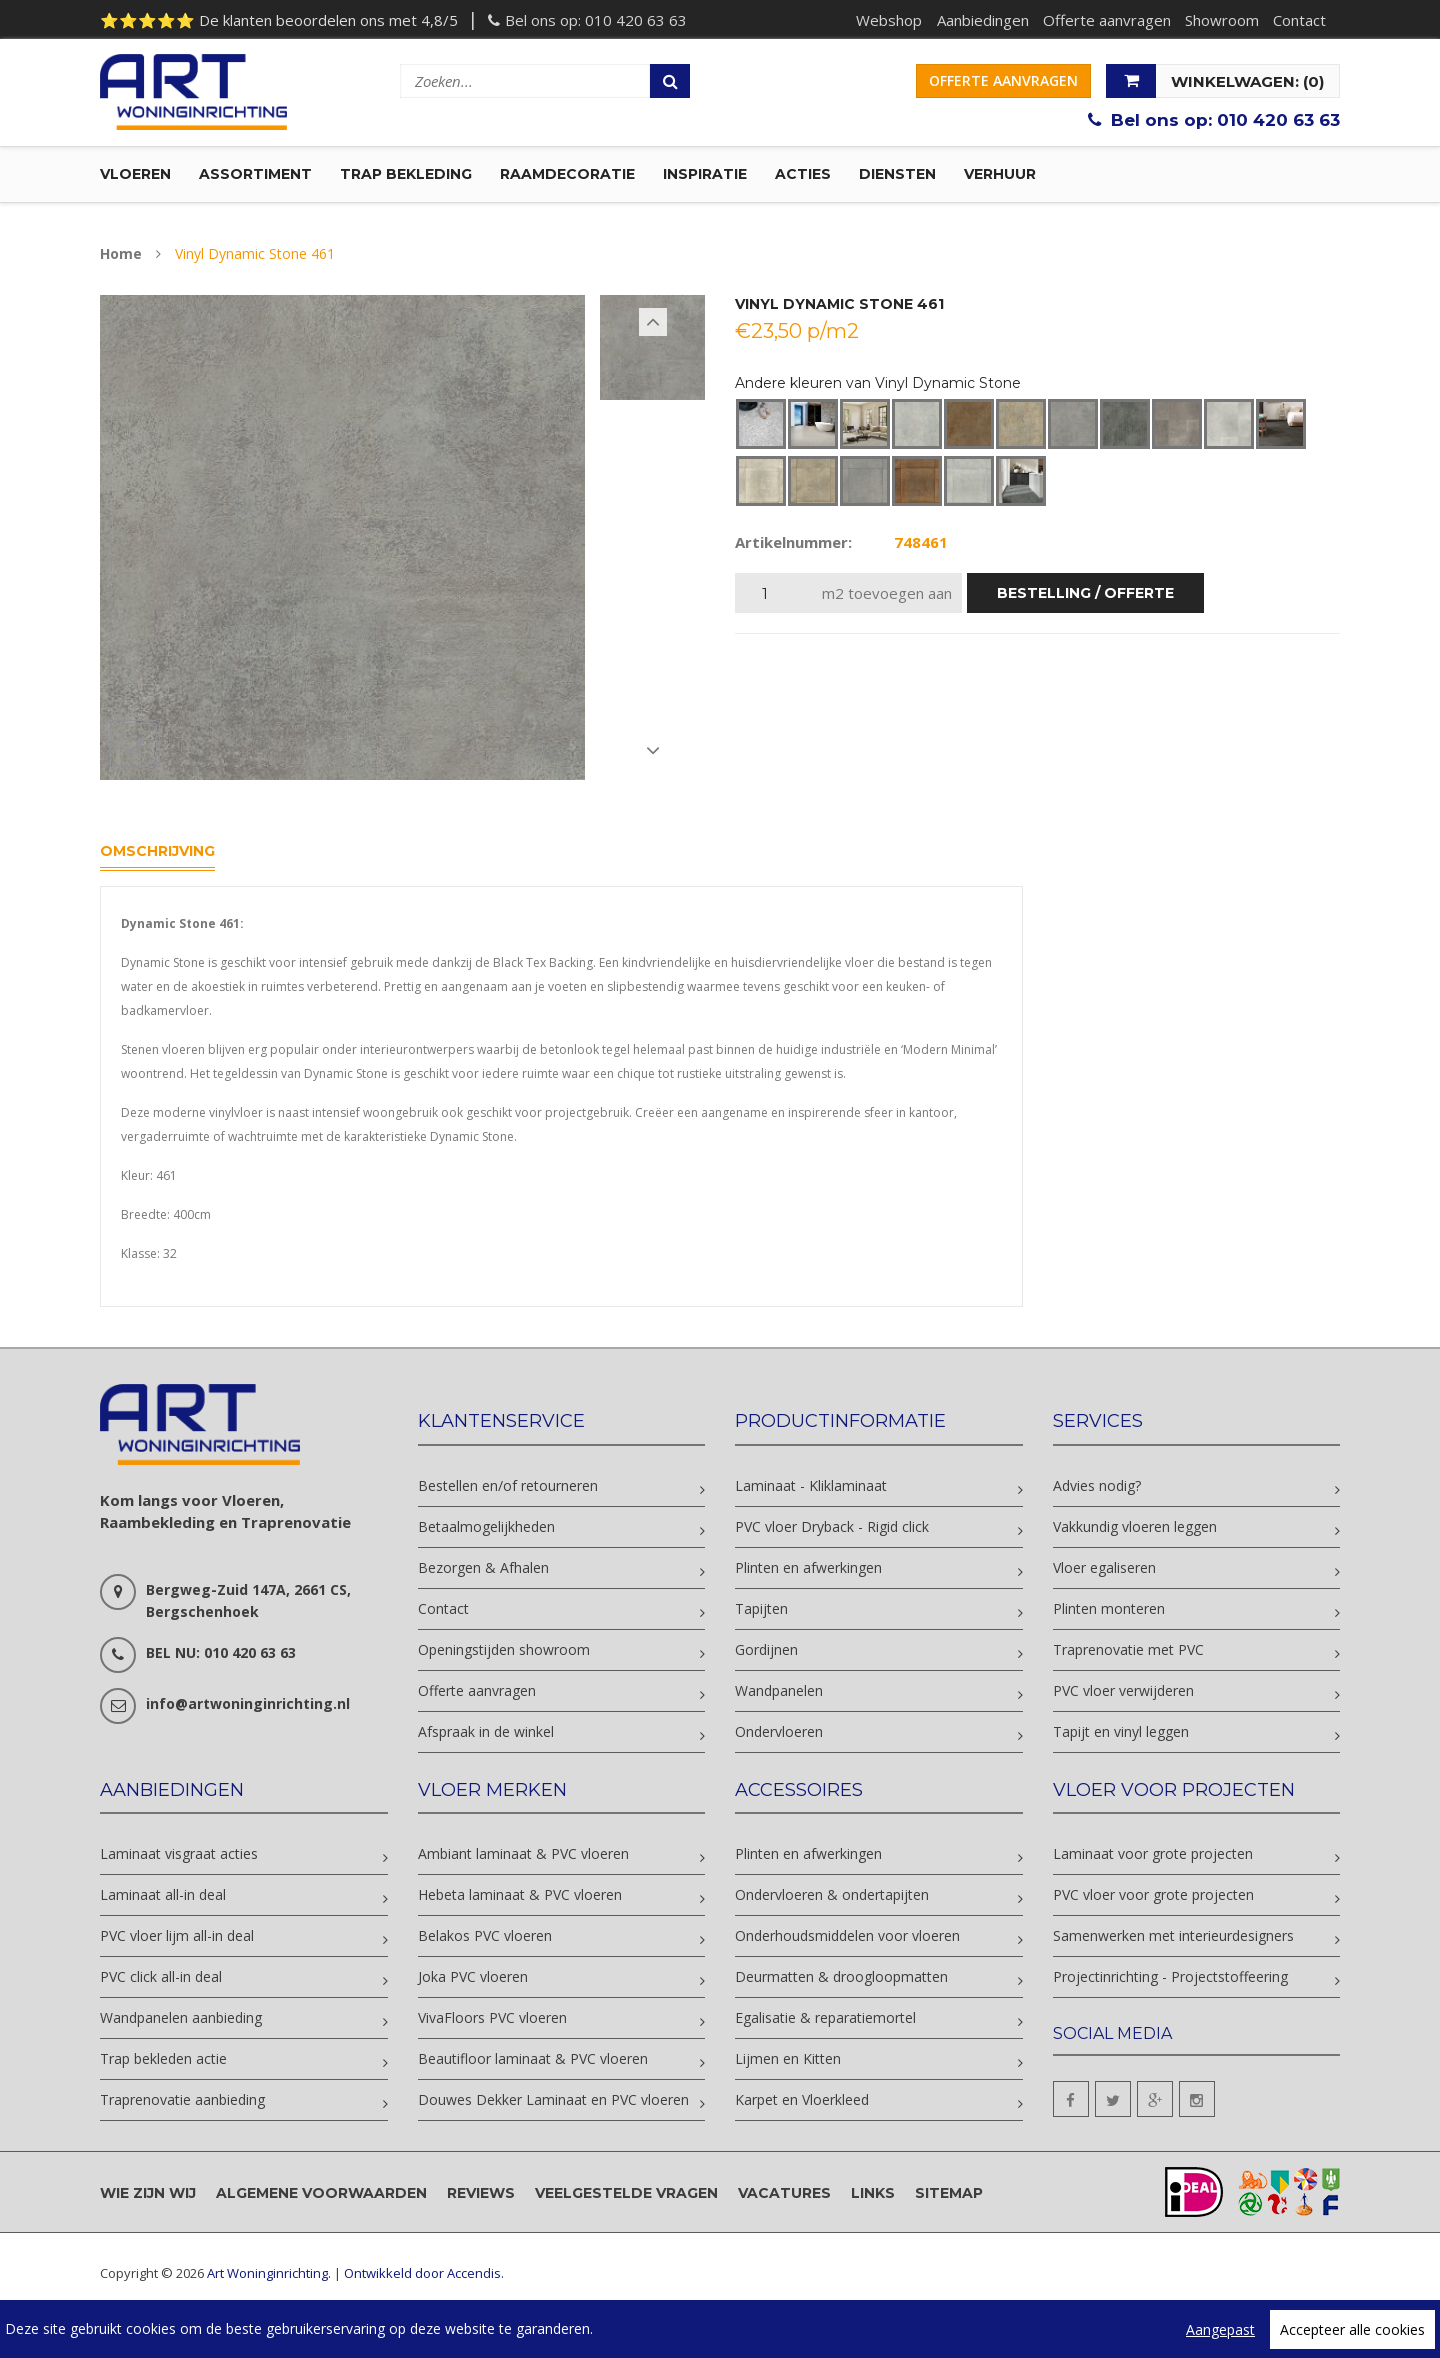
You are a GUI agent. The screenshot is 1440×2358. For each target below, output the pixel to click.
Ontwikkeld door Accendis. (424, 2277)
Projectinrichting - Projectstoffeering (1170, 1979)
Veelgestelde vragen (626, 2196)
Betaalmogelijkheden (486, 1529)
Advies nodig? (1097, 1488)
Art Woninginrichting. (269, 2277)
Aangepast (1220, 2329)
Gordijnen (766, 1652)
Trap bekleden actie (163, 2061)
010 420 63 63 (636, 20)
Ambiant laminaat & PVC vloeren (523, 1856)
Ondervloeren (779, 1734)
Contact (1298, 20)
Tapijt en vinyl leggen (1121, 1734)
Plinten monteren (1109, 1611)
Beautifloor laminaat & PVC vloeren (533, 2061)
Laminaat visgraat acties (179, 1856)
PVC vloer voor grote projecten (1153, 1897)
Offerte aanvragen (1104, 20)
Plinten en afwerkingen (808, 1570)
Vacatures (784, 2196)
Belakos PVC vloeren (485, 1938)
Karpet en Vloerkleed (802, 2102)
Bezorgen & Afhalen (483, 1570)
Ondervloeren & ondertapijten (832, 1897)
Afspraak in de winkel (486, 1734)
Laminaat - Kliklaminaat (811, 1488)
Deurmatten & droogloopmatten (841, 1979)
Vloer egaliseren (1104, 1570)
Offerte (1003, 80)
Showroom (1220, 20)
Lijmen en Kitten (788, 2061)
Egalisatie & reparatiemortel (825, 2020)
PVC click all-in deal (161, 1979)
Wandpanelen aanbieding (181, 2020)
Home (121, 257)
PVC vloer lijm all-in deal (177, 1938)
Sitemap (949, 2196)
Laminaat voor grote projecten (1153, 1856)
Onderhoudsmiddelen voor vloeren (847, 1938)
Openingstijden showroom (504, 1652)
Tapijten (761, 1611)
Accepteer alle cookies (1352, 2329)
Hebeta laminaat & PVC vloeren (520, 1897)
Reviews (481, 2196)
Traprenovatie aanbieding (182, 2102)
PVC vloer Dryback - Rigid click (832, 1529)
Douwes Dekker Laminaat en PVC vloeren (553, 2102)
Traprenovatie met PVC (1128, 1652)
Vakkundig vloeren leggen (1135, 1529)
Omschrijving (157, 854)
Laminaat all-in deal (163, 1897)
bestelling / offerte (1085, 597)
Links (873, 2196)
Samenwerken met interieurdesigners (1173, 1938)
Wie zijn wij (148, 2196)
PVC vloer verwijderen (1123, 1693)
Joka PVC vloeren (473, 1979)
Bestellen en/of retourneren (508, 1488)
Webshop (885, 20)
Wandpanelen (779, 1693)
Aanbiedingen (979, 20)
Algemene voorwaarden (321, 2196)
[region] (720, 2329)
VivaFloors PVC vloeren (492, 2020)
